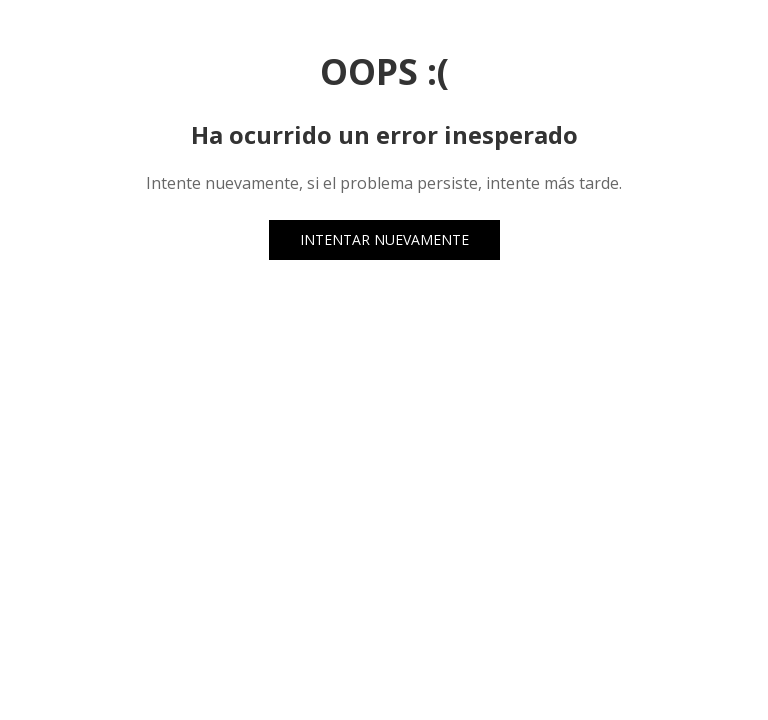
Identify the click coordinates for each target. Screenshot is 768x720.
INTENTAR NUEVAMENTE (384, 239)
